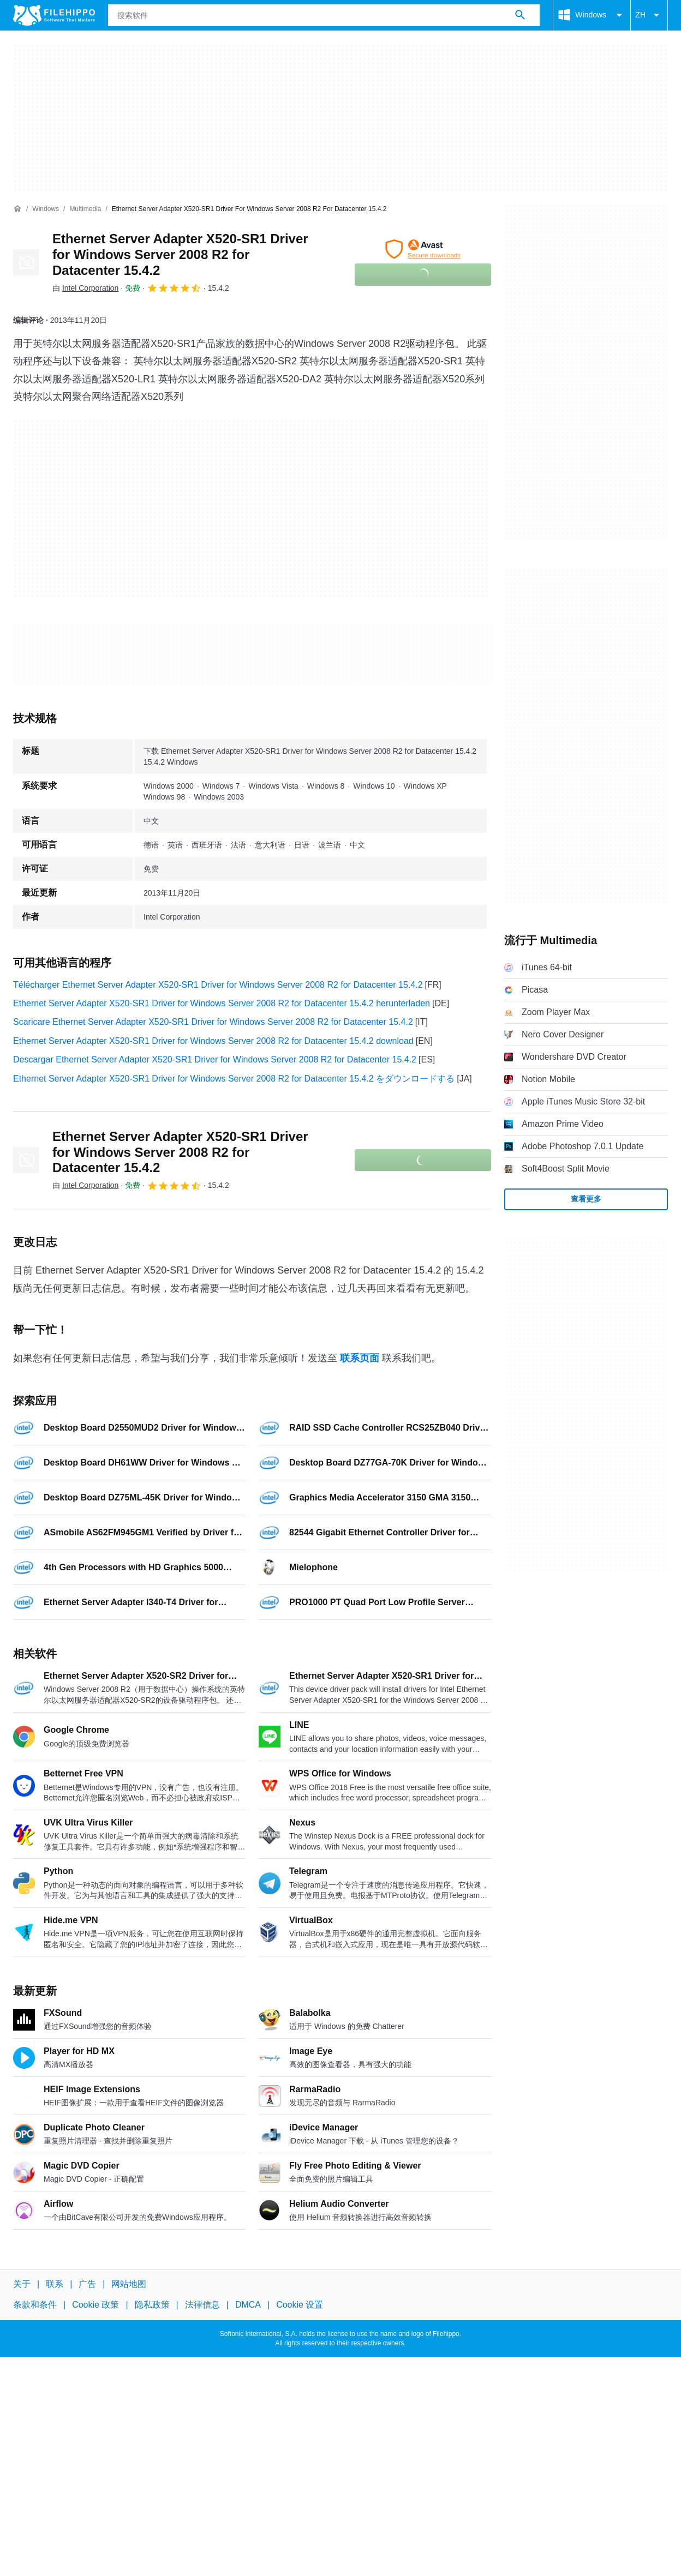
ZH (649, 15)
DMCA (248, 2304)
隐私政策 (152, 2304)
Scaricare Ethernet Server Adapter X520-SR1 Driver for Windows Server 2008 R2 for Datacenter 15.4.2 (213, 1021)
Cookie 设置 (299, 2304)
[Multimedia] (85, 209)
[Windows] (45, 209)
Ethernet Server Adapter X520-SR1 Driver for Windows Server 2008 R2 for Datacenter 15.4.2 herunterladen (221, 1003)
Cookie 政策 (95, 2304)
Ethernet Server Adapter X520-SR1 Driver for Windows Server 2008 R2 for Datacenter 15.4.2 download (213, 1041)
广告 (87, 2284)
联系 (54, 2284)
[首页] (17, 209)
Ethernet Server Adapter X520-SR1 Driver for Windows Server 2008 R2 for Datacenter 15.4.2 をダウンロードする (234, 1078)
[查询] (324, 15)
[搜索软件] (520, 15)
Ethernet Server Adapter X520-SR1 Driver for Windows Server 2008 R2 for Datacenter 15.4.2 (180, 254)
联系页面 (359, 1358)
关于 (22, 2284)
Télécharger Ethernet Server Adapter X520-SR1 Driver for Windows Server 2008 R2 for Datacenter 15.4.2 (218, 984)
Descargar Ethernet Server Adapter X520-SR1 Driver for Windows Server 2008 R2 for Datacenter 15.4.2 (214, 1059)
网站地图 (128, 2284)
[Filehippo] (54, 15)
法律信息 (202, 2304)
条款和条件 (35, 2304)
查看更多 (586, 1198)
